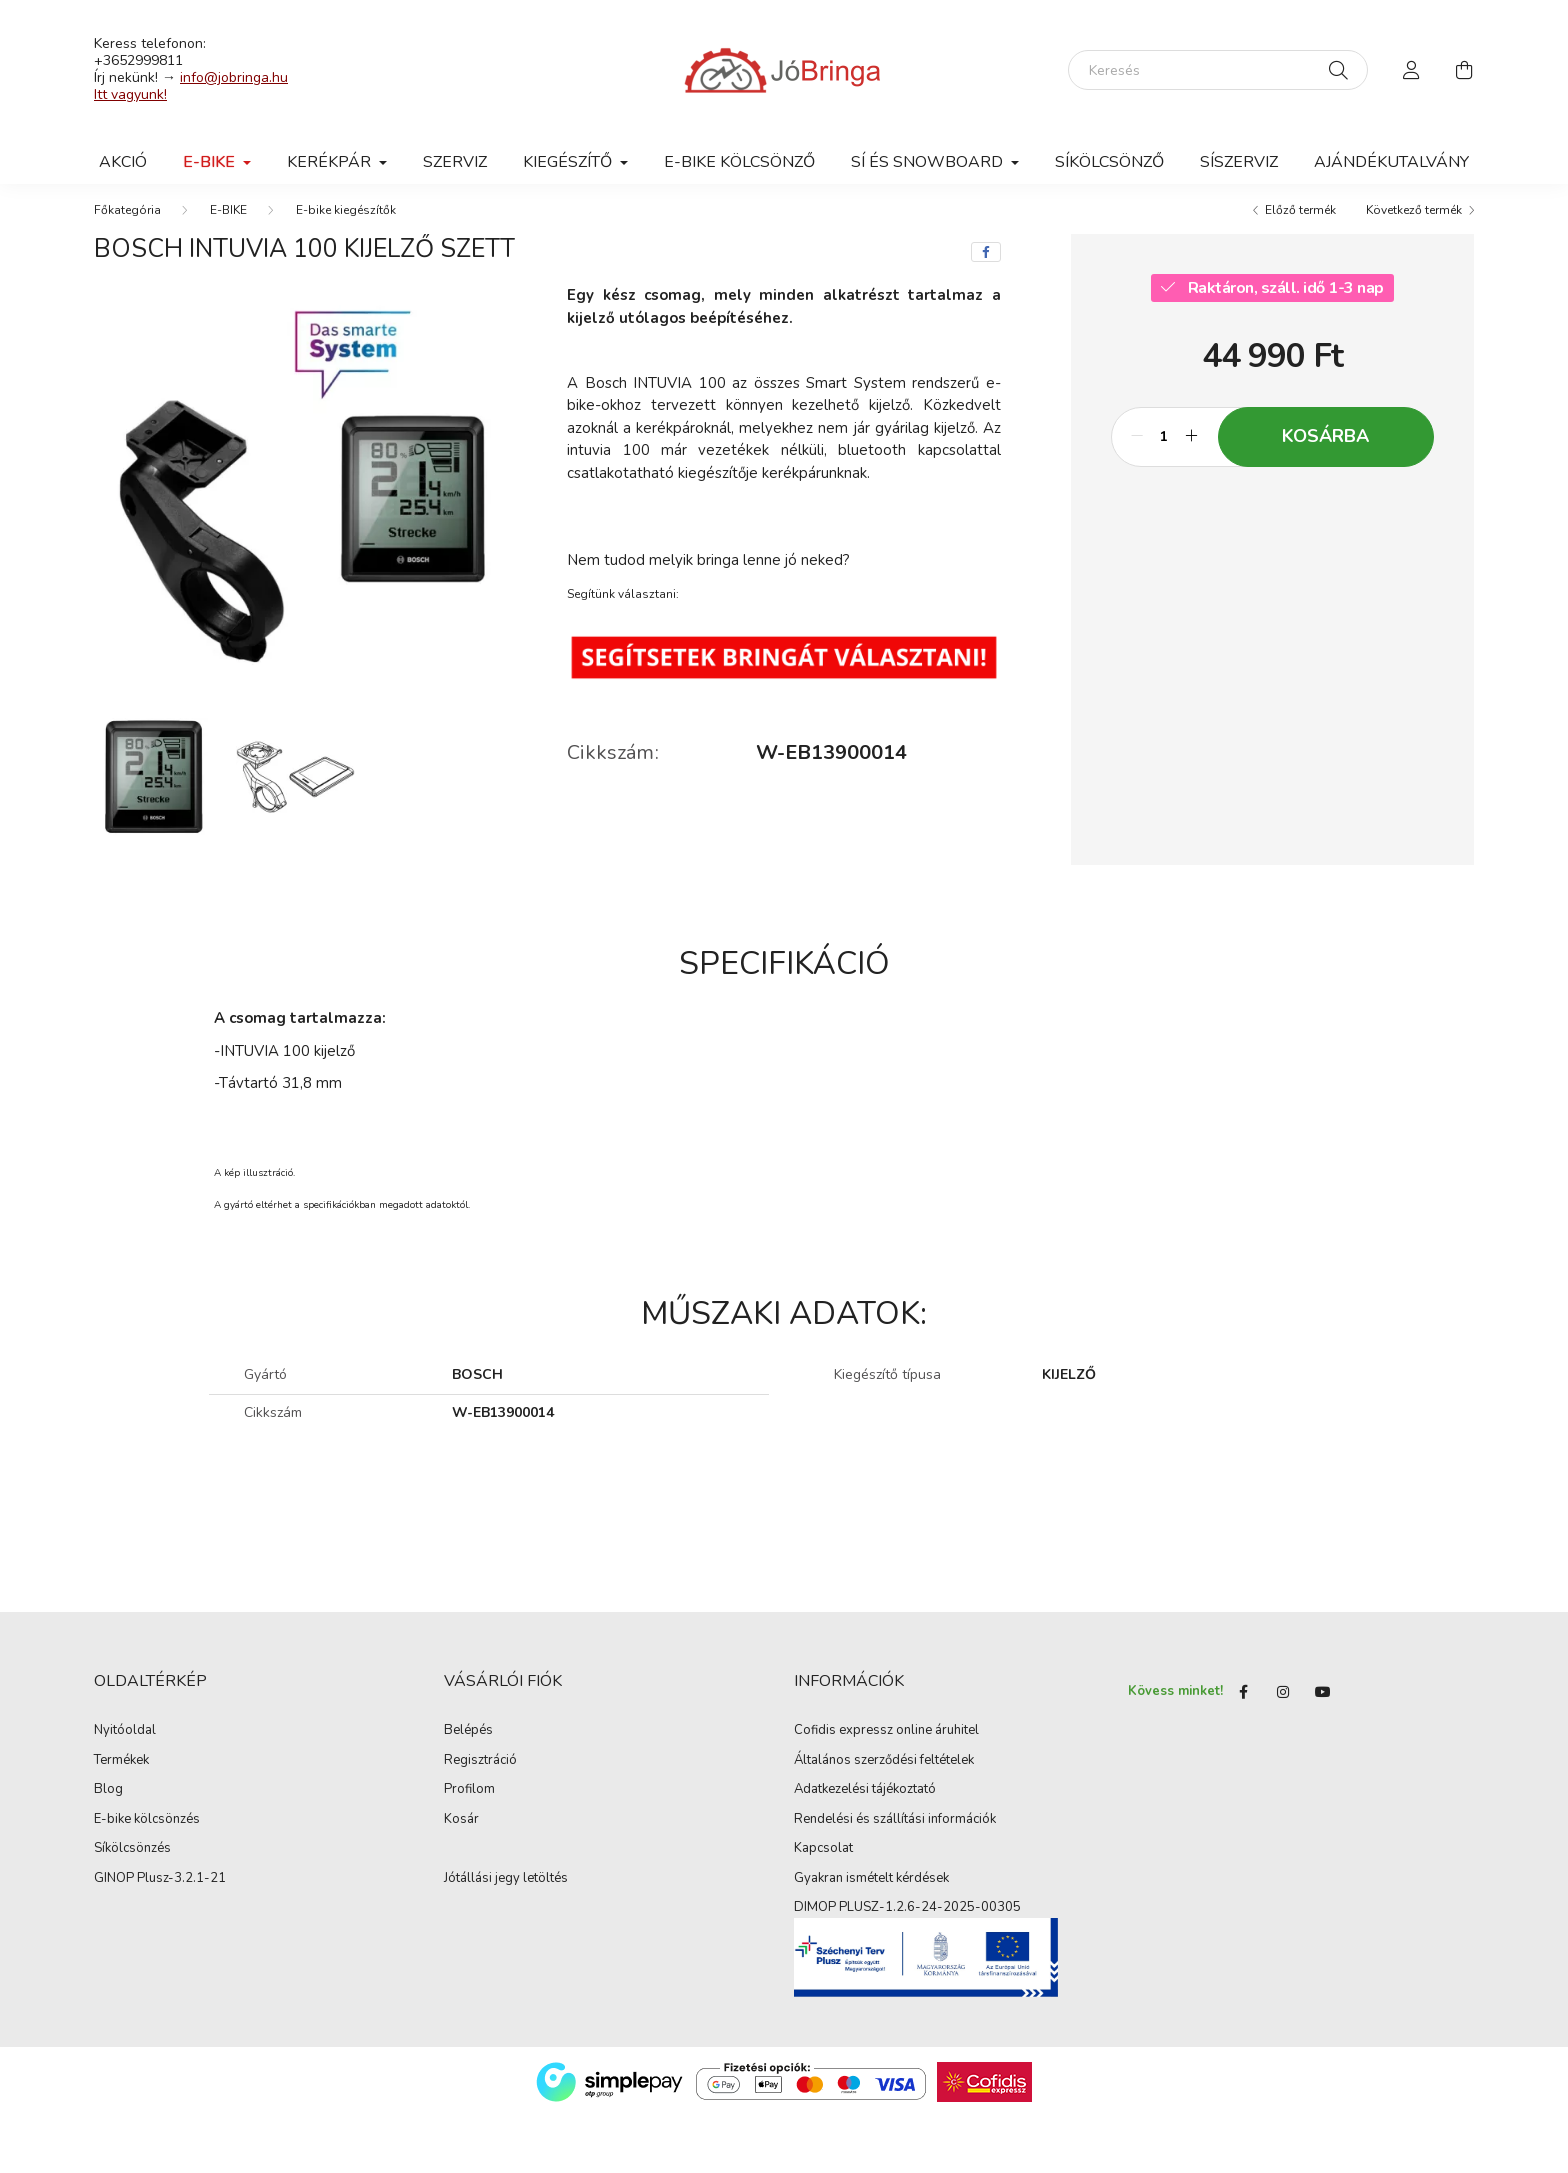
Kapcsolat (823, 1862)
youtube (1323, 1705)
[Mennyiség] (1164, 450)
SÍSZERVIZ (1239, 162)
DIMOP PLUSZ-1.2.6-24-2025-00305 (907, 1921)
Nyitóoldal (125, 1744)
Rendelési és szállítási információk (895, 1832)
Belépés (468, 1744)
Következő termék (1414, 223)
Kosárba (1325, 449)
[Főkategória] (127, 223)
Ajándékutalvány (1391, 162)
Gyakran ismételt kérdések (871, 1891)
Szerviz (455, 162)
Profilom (469, 1803)
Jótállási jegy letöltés (506, 1891)
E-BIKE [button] (211, 162)
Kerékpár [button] (331, 162)
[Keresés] (1218, 70)
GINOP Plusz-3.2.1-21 (160, 1891)
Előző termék (1300, 223)
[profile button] (1412, 70)
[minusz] (1137, 450)
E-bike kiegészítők (346, 223)
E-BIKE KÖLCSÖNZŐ (739, 162)
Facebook (1243, 1705)
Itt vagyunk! (130, 94)
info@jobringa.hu (234, 77)
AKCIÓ (123, 162)
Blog (108, 1803)
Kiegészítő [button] (569, 162)
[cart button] (1464, 70)
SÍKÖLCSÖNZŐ (1109, 162)
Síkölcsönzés (132, 1862)
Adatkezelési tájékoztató (865, 1803)
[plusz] (1192, 450)
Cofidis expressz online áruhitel (886, 1744)
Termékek (121, 1773)
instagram (1283, 1705)
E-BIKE (228, 223)
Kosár (461, 1832)
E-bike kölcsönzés (147, 1832)
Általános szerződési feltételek (884, 1773)
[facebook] (986, 265)
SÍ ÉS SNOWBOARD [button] (929, 162)
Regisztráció (480, 1773)
